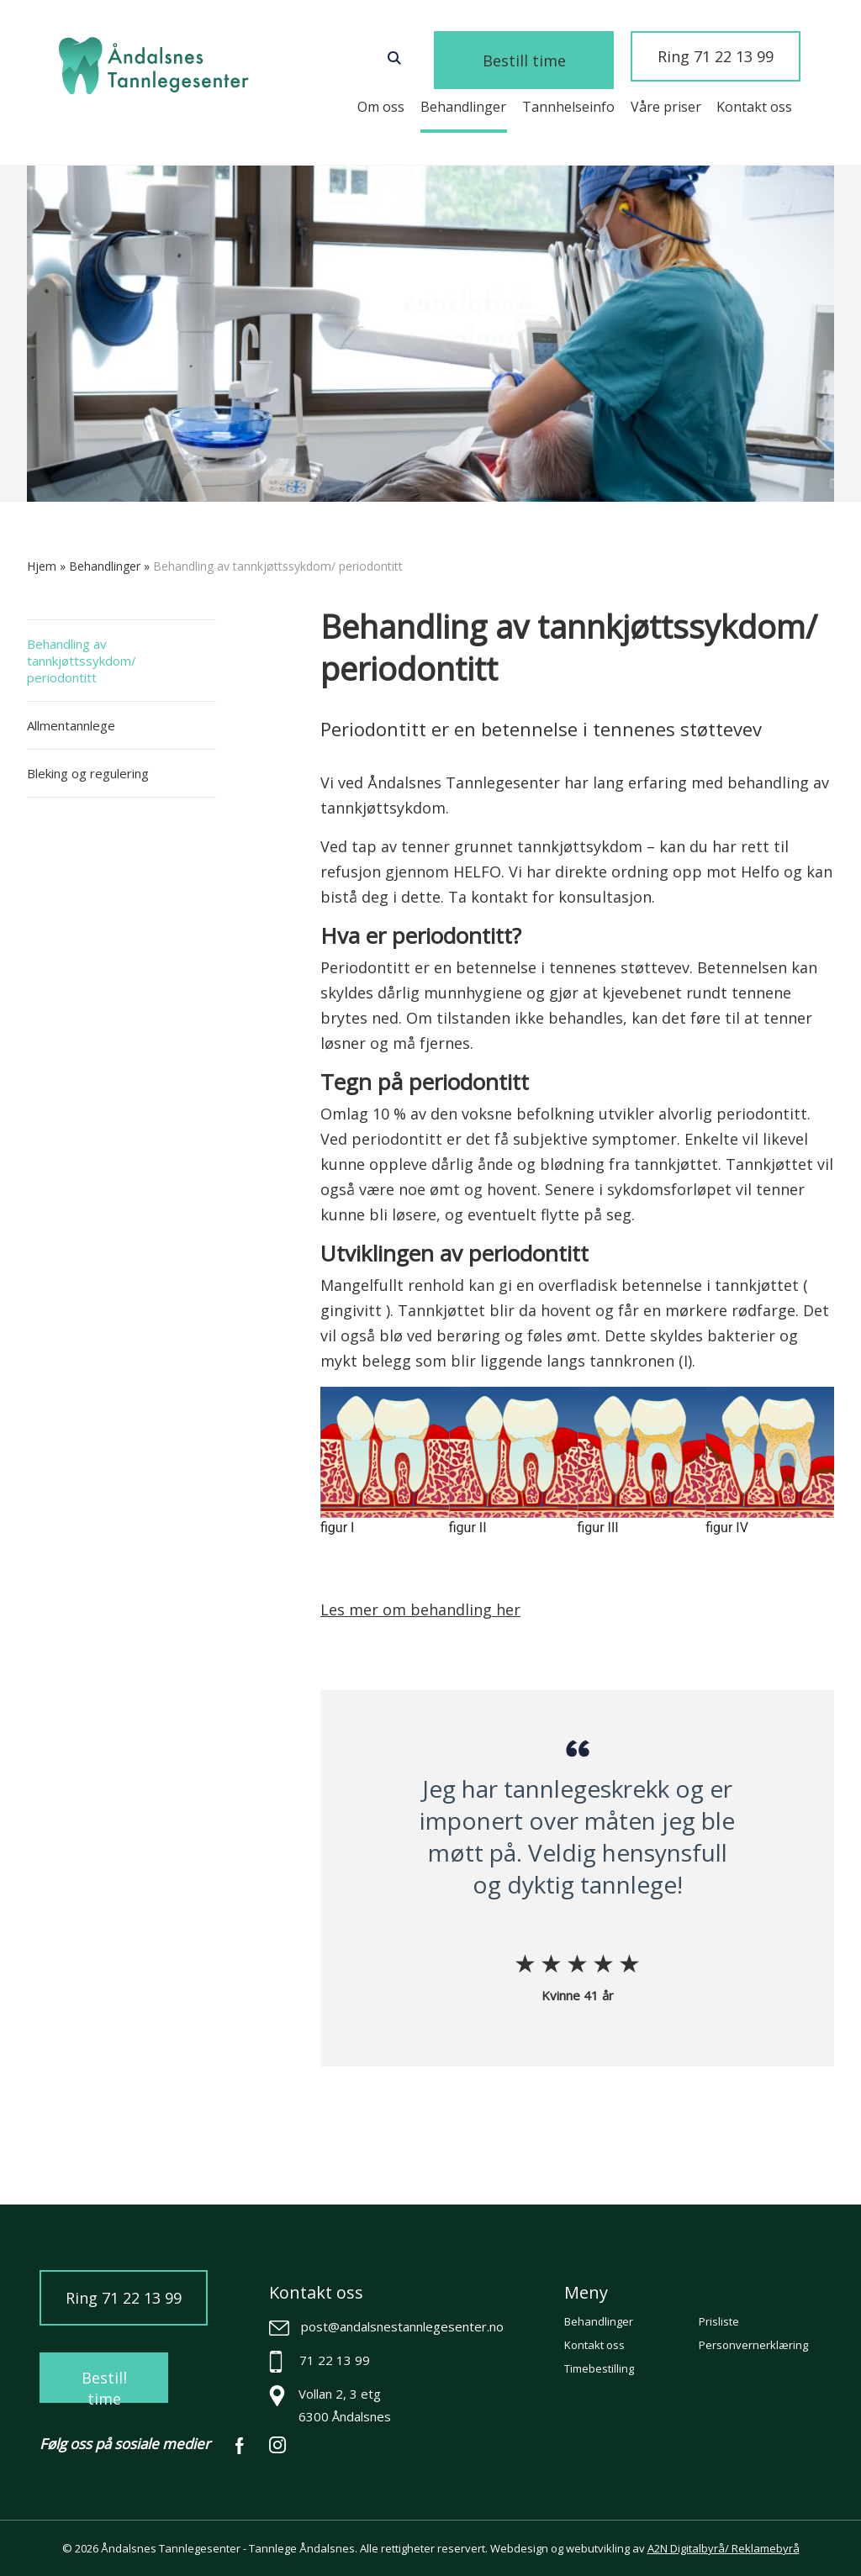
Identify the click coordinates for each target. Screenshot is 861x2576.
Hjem (41, 566)
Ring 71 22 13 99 (724, 58)
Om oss (380, 106)
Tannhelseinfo (568, 106)
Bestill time (570, 60)
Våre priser (666, 106)
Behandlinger (463, 106)
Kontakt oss (754, 106)
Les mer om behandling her (420, 1609)
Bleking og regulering (88, 773)
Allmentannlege (71, 725)
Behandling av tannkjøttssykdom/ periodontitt (81, 660)
